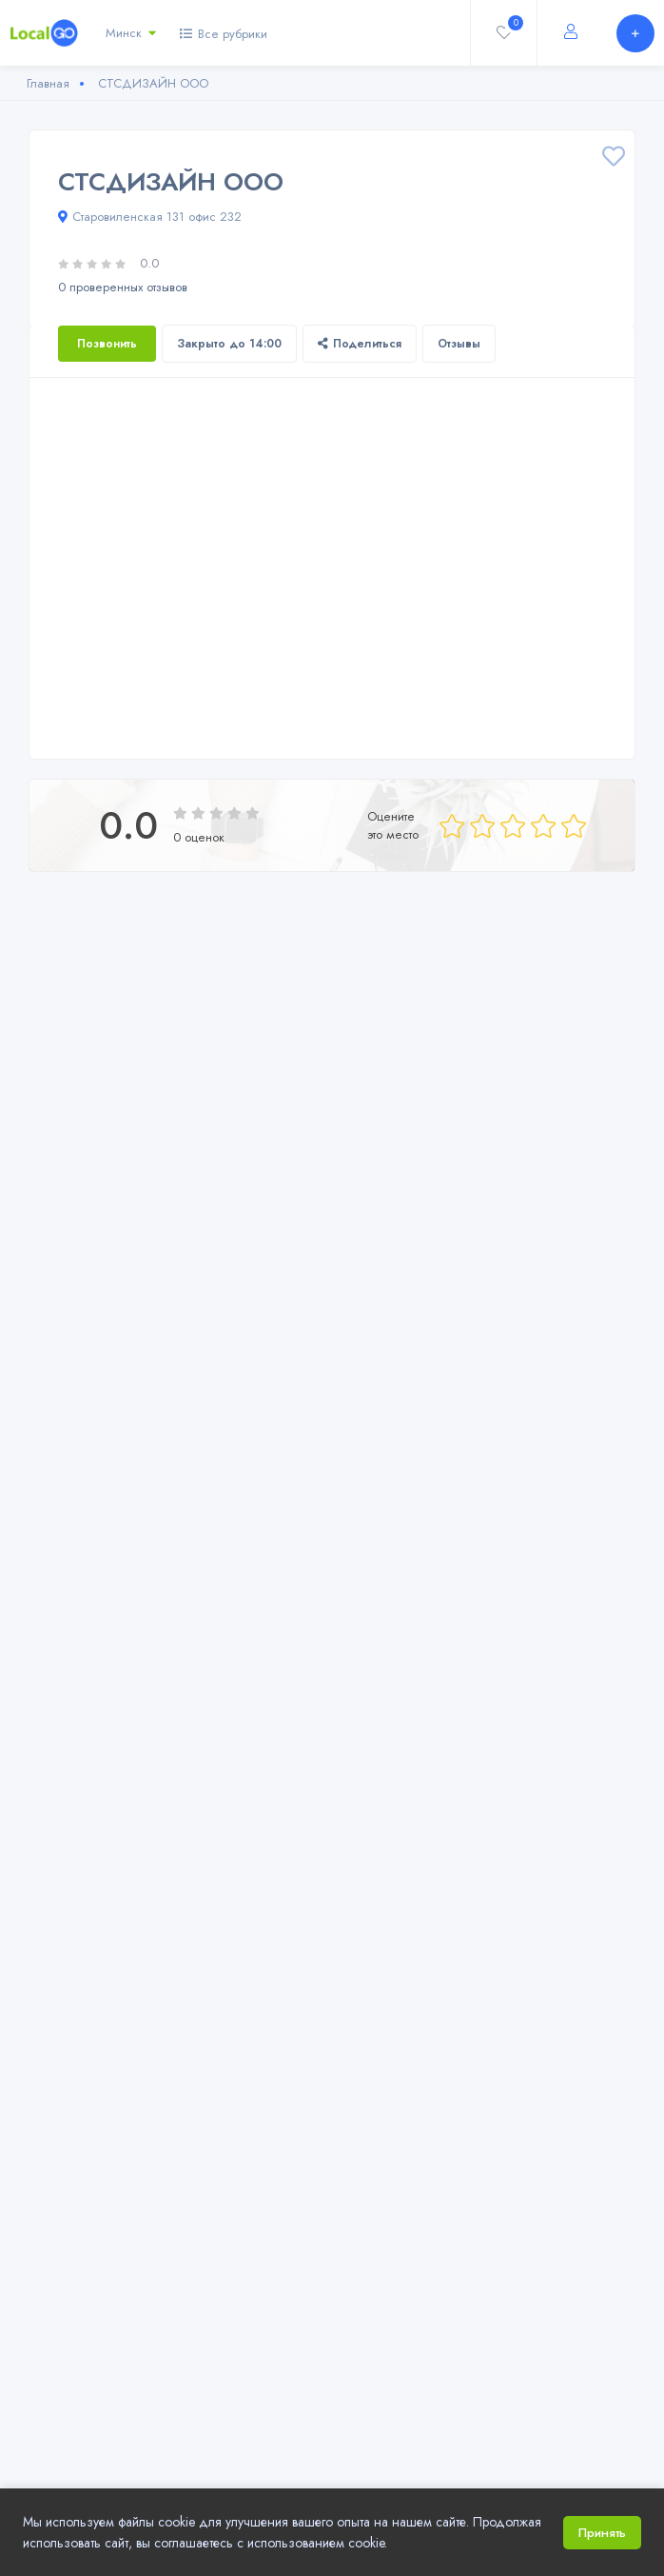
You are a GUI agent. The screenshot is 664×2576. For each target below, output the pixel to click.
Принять (602, 2533)
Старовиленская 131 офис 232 (150, 217)
